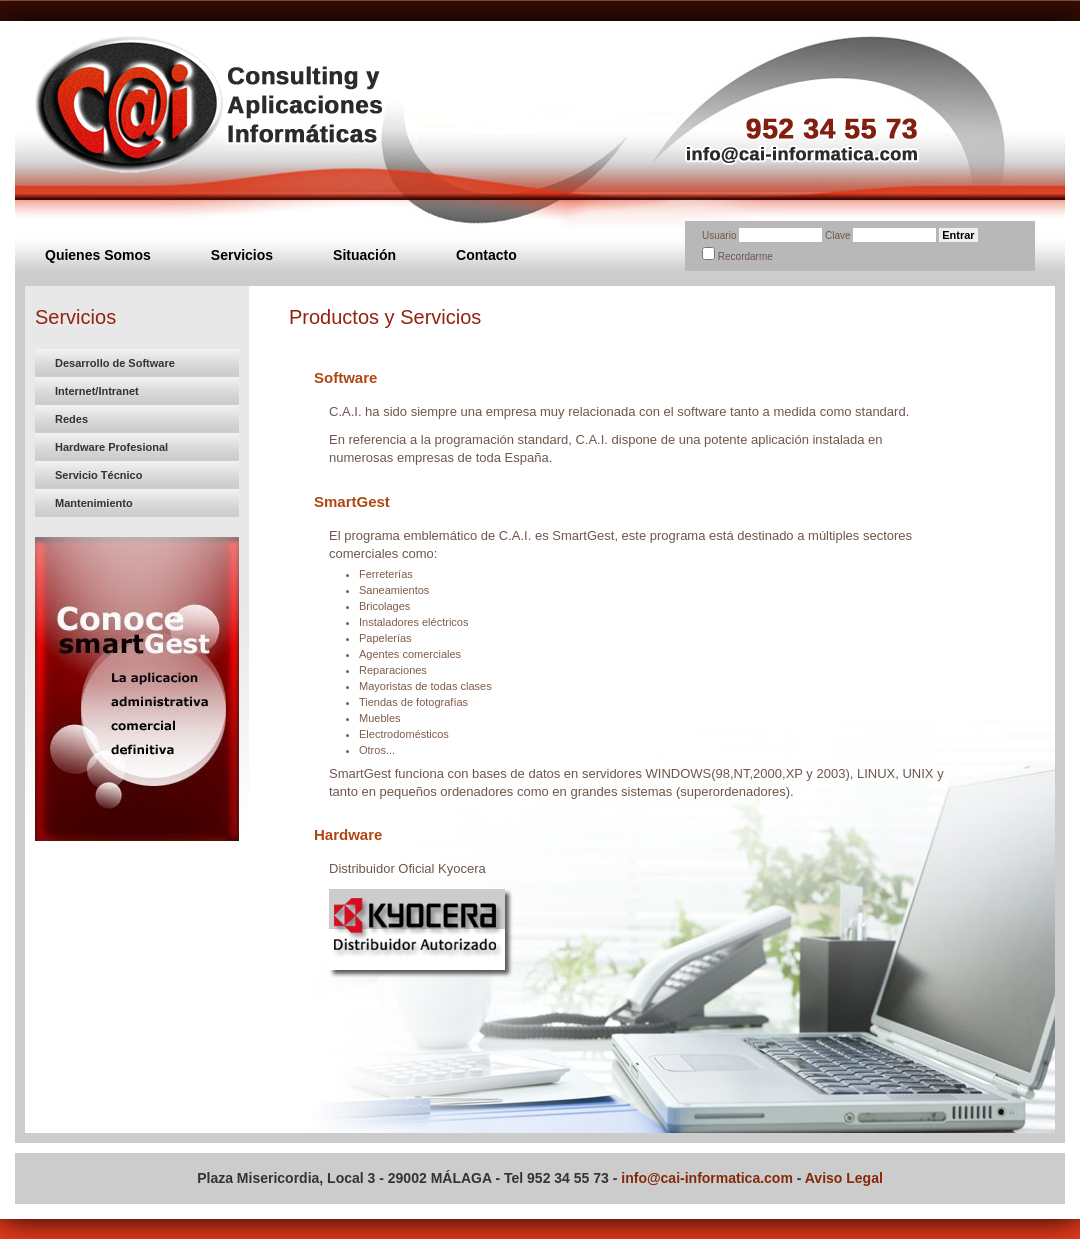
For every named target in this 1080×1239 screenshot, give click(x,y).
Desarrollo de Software (115, 363)
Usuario (719, 235)
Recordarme (745, 256)
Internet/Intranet (97, 391)
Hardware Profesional (111, 447)
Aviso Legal (844, 1178)
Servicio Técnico (98, 475)
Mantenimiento (94, 503)
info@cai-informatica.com (707, 1178)
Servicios (242, 255)
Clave (839, 235)
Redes (71, 419)
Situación (364, 255)
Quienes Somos (98, 255)
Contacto (486, 255)
